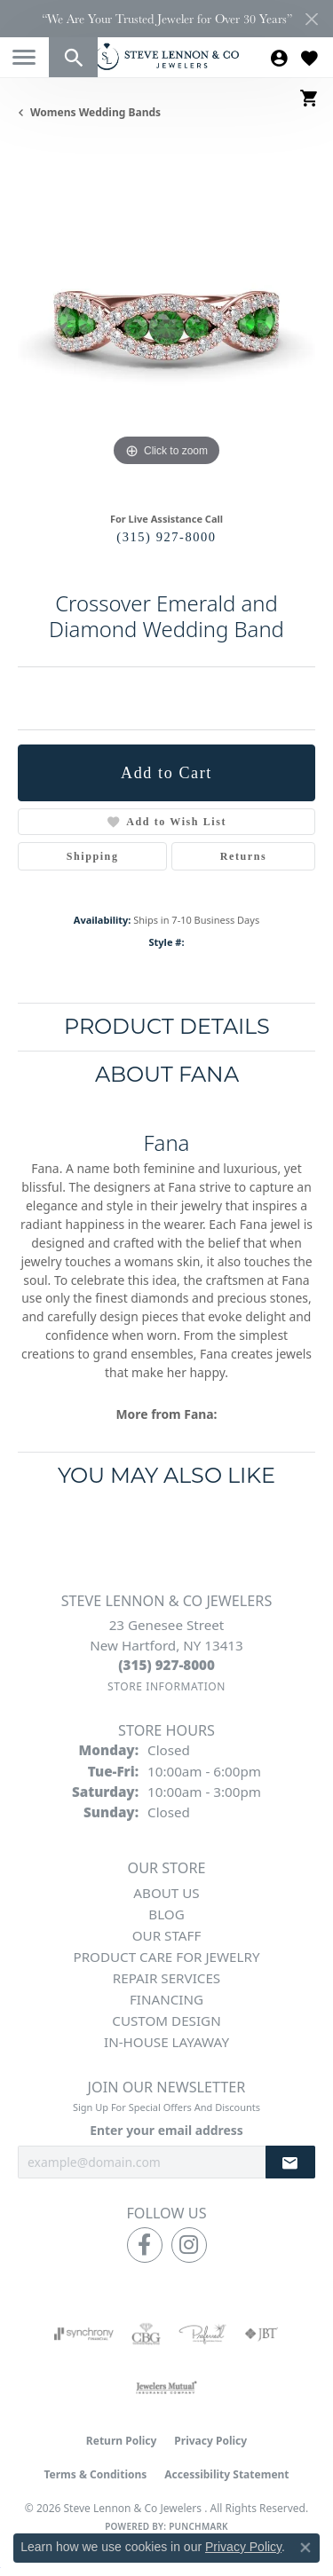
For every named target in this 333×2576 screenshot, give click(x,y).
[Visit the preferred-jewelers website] (202, 2333)
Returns (243, 856)
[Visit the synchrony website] (83, 2333)
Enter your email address (166, 2130)
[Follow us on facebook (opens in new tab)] (145, 2245)
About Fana (167, 1074)
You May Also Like (166, 1475)
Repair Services (166, 1978)
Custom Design (166, 2020)
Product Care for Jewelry (166, 1956)
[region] (166, 322)
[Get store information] (166, 1686)
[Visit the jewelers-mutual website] (166, 2387)
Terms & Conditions (95, 2474)
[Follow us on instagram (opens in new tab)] (189, 2245)
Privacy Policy (210, 2440)
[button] (73, 57)
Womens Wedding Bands (95, 112)
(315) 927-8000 (166, 537)
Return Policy (121, 2440)
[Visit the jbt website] (261, 2333)
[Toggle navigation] (24, 57)
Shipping (93, 856)
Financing (166, 1999)
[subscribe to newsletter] (290, 2162)
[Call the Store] (166, 1665)
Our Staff (167, 1935)
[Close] (311, 19)
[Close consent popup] (305, 2547)
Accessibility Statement (226, 2474)
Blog (166, 1914)
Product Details (167, 1026)
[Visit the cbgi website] (146, 2333)
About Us (166, 1893)
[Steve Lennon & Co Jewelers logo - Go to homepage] (167, 56)
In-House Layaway (166, 2042)
